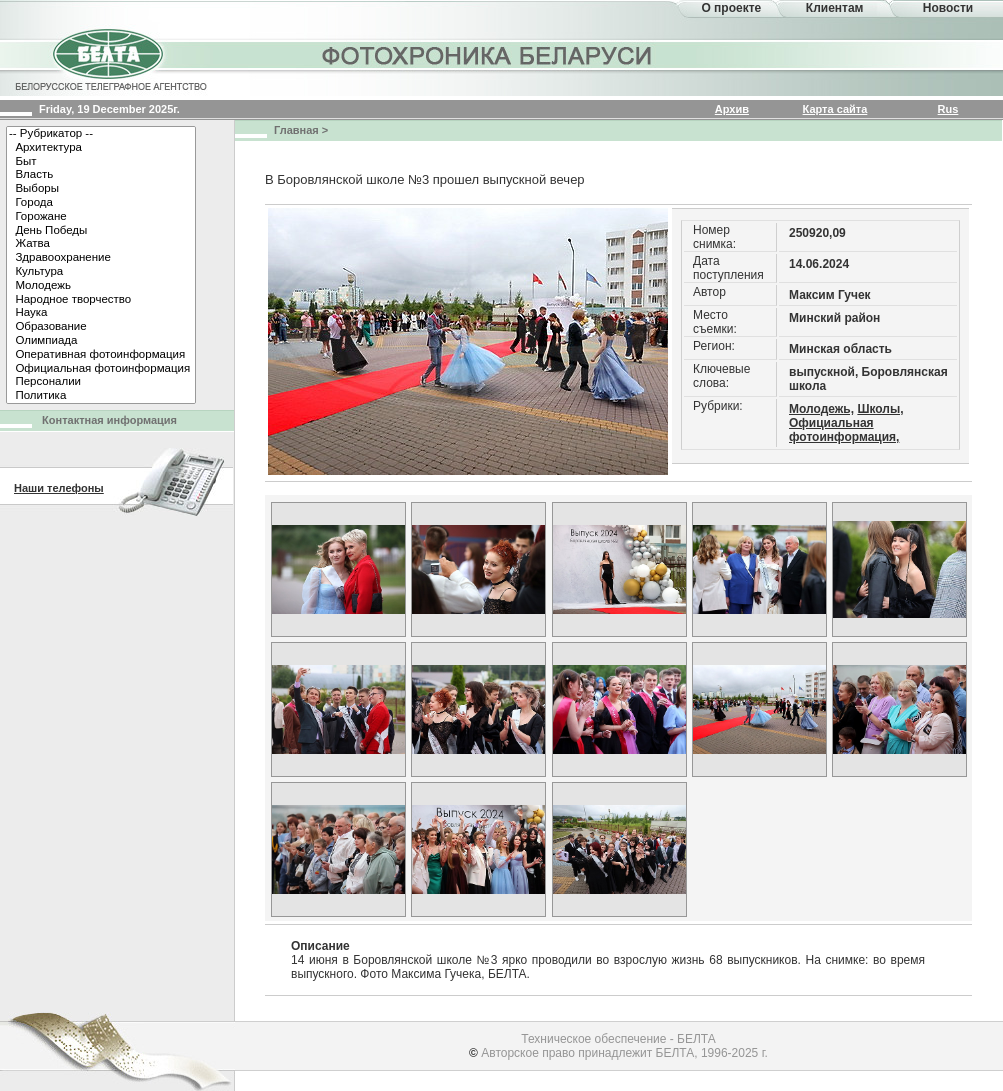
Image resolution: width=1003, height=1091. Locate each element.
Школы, (880, 409)
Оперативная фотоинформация (101, 355)
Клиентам (835, 8)
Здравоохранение (101, 258)
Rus (948, 109)
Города (101, 203)
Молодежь (101, 286)
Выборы (101, 189)
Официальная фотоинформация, (844, 430)
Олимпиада (101, 341)
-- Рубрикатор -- (101, 134)
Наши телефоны (59, 488)
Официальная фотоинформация (101, 369)
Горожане (101, 217)
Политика (101, 396)
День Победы (101, 231)
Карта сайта (835, 109)
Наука (101, 313)
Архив (732, 109)
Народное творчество (101, 300)
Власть (101, 175)
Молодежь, (821, 409)
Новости (948, 8)
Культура (101, 272)
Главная (296, 130)
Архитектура (101, 148)
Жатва (101, 244)
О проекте (731, 8)
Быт (101, 162)
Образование (101, 327)
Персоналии (101, 382)
